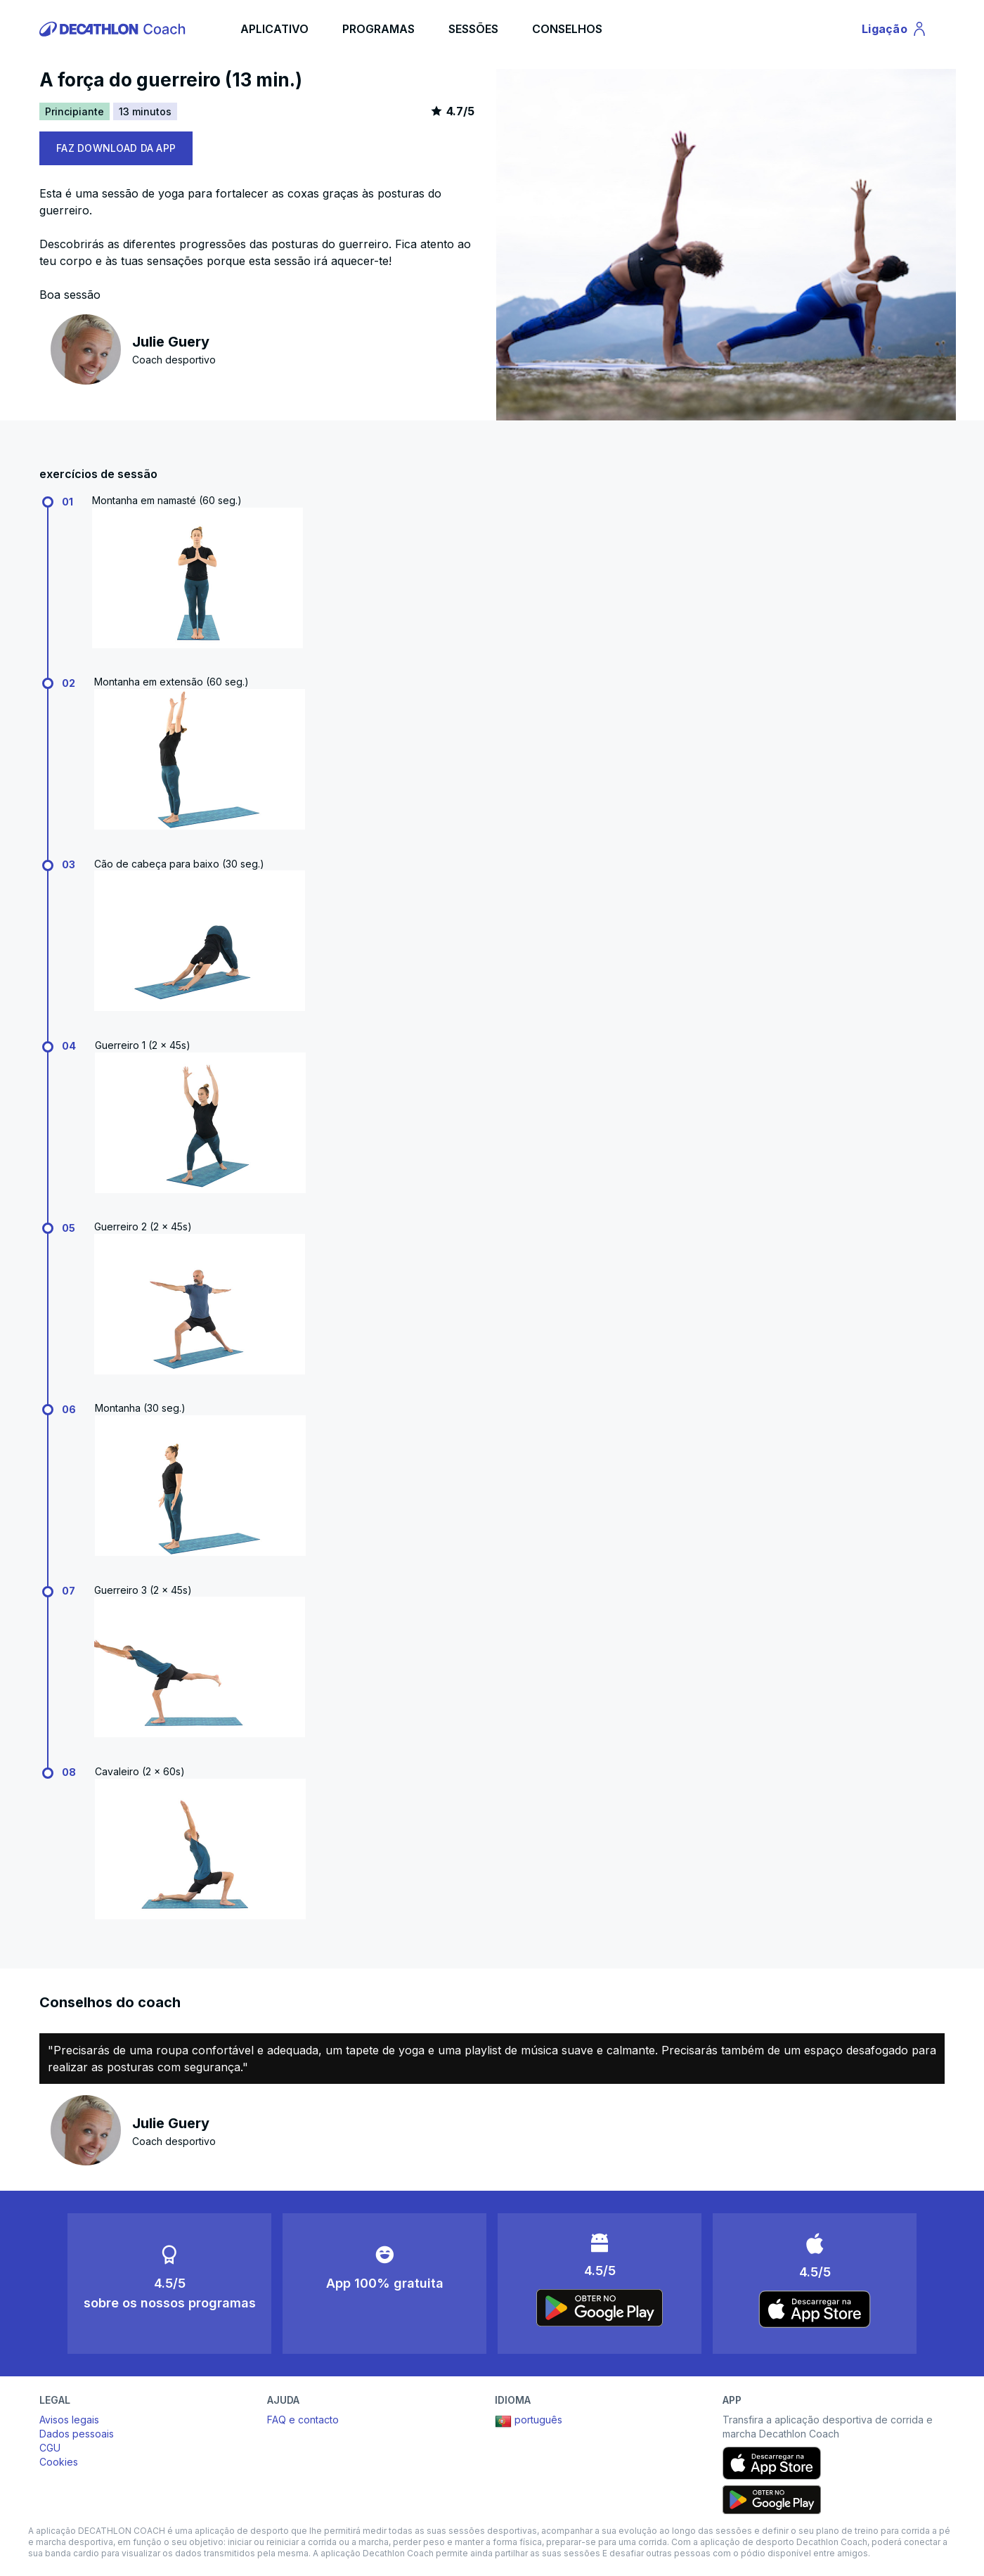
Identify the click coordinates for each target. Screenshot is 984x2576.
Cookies (58, 2462)
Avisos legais (69, 2420)
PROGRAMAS (378, 29)
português (528, 2421)
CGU (49, 2448)
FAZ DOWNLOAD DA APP (116, 148)
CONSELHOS (567, 29)
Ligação (897, 30)
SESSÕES (473, 29)
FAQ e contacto (303, 2420)
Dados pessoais (76, 2434)
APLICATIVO (274, 29)
